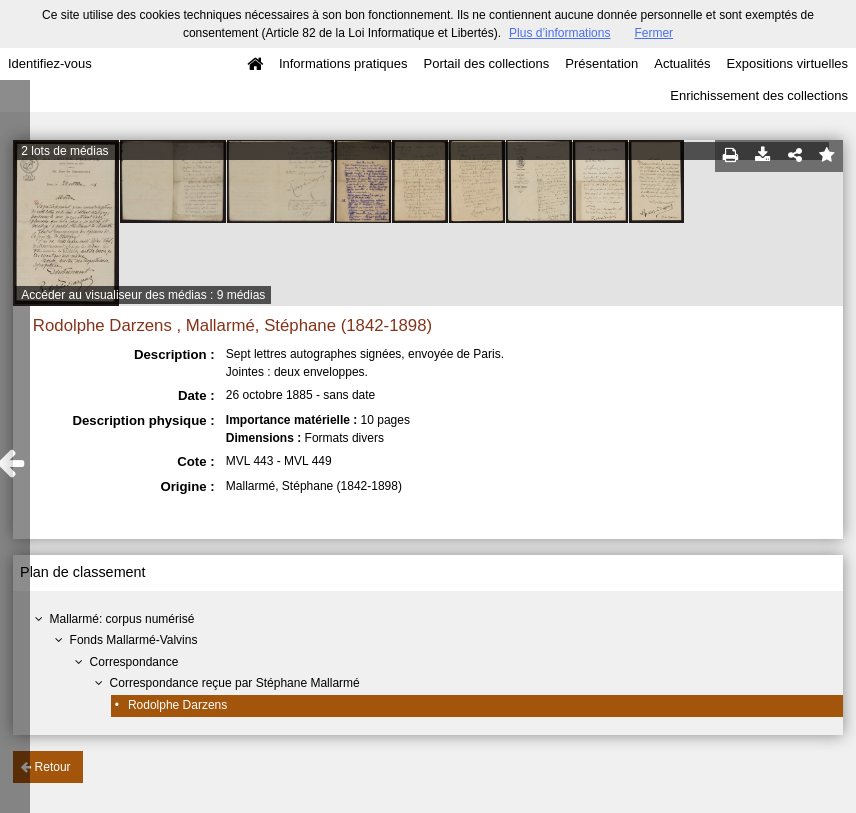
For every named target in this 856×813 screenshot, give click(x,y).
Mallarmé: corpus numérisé (122, 619)
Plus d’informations (559, 33)
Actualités (682, 63)
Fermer (653, 33)
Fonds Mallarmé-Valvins (134, 640)
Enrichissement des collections (759, 95)
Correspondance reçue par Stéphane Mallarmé (235, 683)
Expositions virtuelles (787, 63)
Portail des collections (487, 63)
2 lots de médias (64, 151)
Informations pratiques (343, 63)
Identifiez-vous (50, 63)
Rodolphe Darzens (177, 705)
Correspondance (134, 662)
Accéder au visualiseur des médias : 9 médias (143, 295)
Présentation (601, 63)
